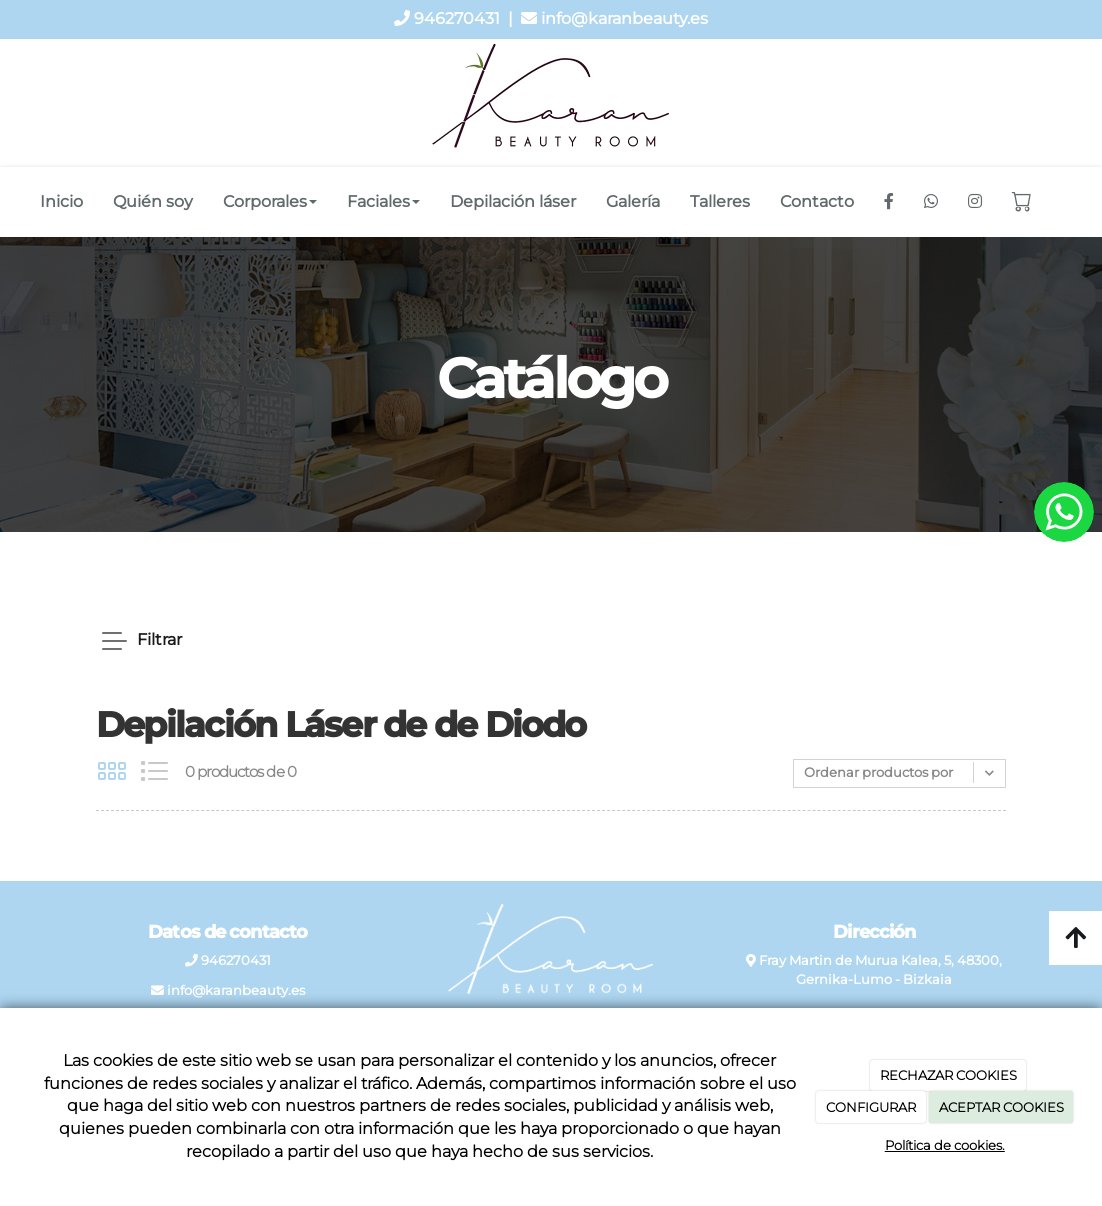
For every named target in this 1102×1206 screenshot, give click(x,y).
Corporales (270, 201)
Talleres (720, 201)
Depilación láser (513, 201)
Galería (633, 201)
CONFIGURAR (871, 1107)
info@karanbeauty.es (624, 18)
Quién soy (153, 201)
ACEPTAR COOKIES (1001, 1107)
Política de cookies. (945, 1145)
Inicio (61, 201)
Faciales (383, 201)
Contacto (817, 201)
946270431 (457, 18)
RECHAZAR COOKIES (948, 1075)
